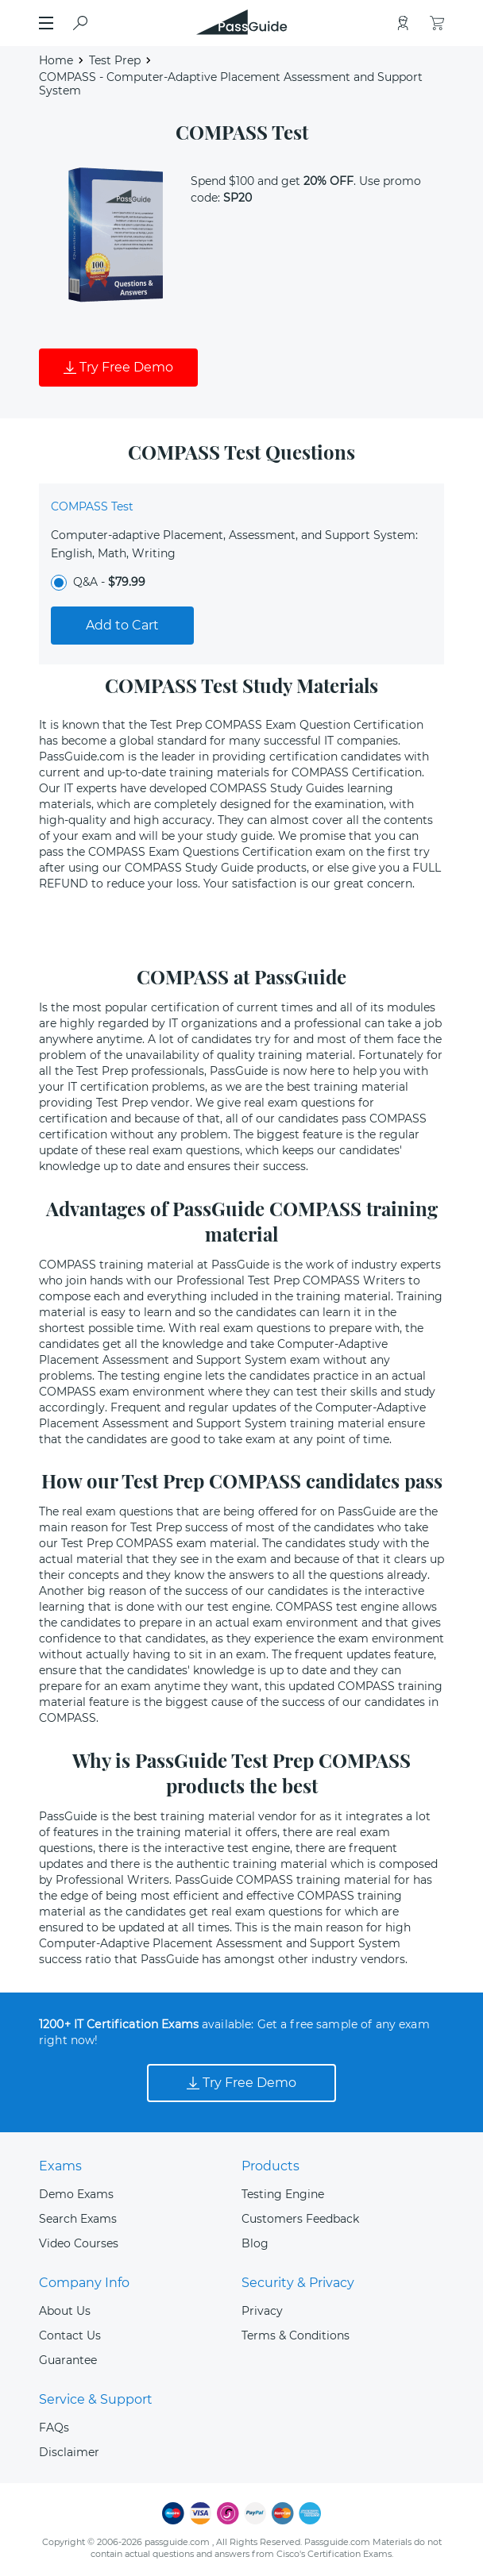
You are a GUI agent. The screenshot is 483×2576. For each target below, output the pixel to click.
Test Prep (115, 60)
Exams (60, 2166)
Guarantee (68, 2360)
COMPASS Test (92, 506)
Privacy (262, 2311)
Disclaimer (69, 2452)
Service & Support (96, 2399)
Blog (255, 2243)
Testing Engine (283, 2194)
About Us (65, 2311)
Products (270, 2166)
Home (56, 60)
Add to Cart (122, 625)
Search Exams (78, 2219)
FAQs (54, 2427)
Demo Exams (76, 2194)
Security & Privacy (298, 2282)
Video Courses (78, 2243)
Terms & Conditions (296, 2335)
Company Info (84, 2282)
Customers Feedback (300, 2219)
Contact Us (70, 2335)
